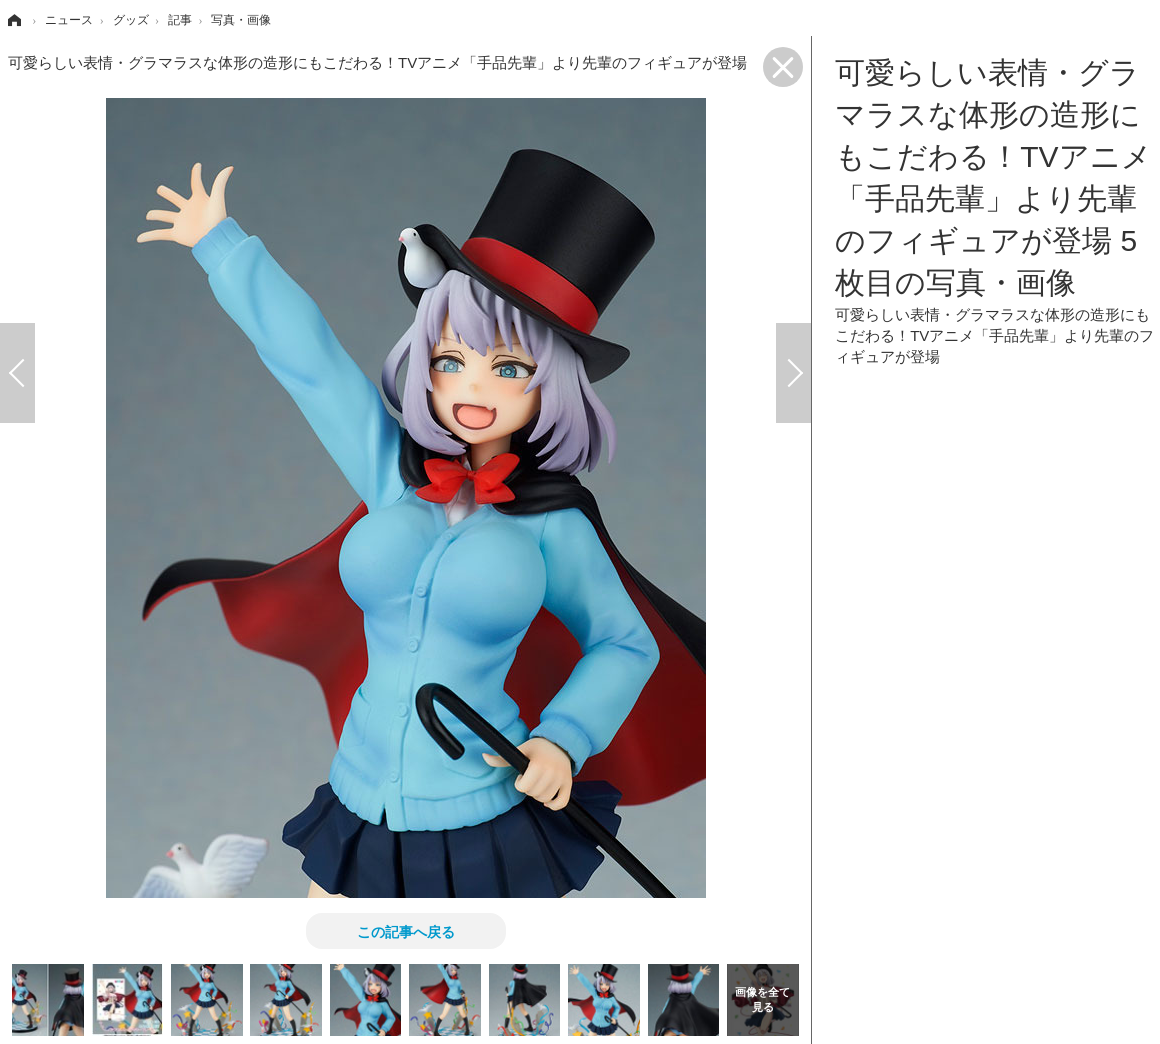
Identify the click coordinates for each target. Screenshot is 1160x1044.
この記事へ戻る (406, 931)
